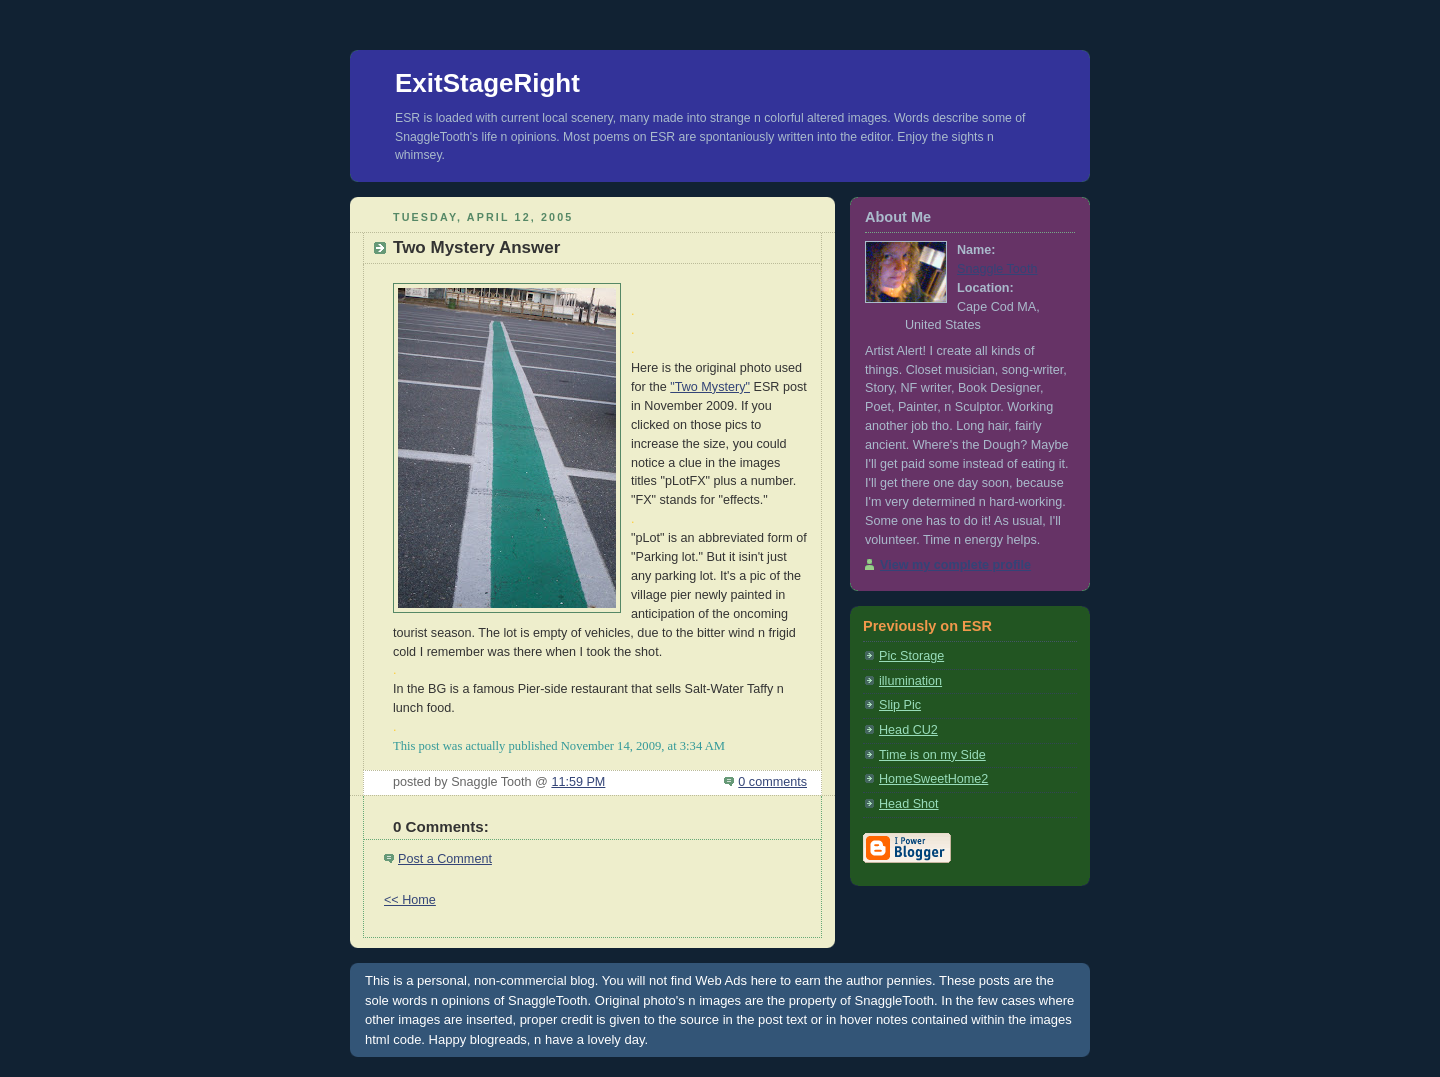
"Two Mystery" (710, 387)
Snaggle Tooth (997, 269)
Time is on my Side (932, 755)
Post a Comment (445, 859)
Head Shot (909, 804)
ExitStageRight (487, 83)
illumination (910, 681)
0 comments (772, 782)
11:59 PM (578, 782)
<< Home (410, 900)
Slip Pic (900, 705)
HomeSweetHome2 (933, 779)
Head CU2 (908, 730)
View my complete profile (955, 565)
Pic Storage (911, 656)
